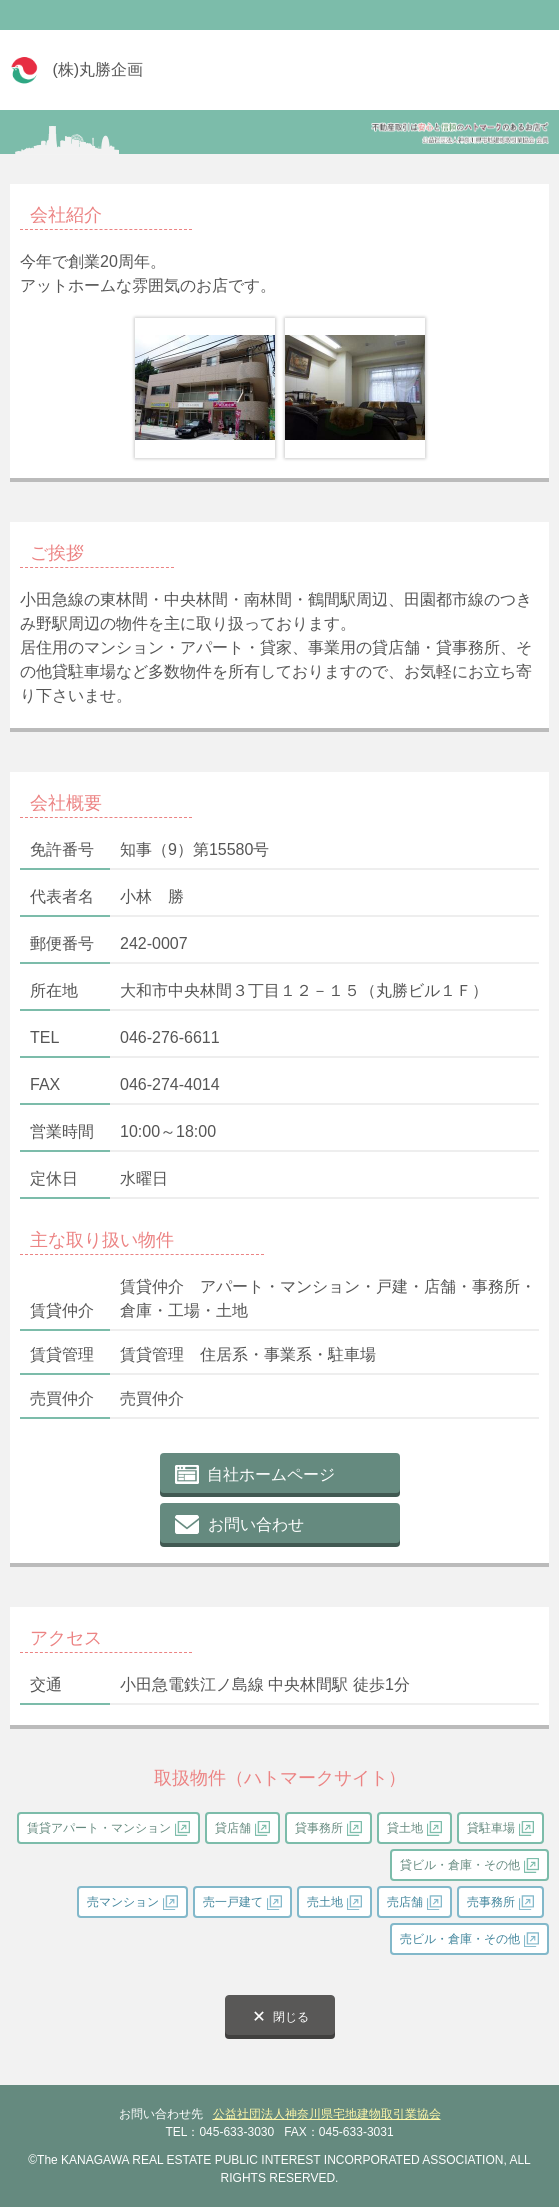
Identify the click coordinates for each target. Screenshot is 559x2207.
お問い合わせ (256, 1524)
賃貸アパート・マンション (99, 1828)
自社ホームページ (271, 1474)
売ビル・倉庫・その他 (460, 1939)
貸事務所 (319, 1828)
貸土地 (405, 1828)
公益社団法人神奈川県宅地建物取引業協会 (327, 2114)
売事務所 (491, 1902)
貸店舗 (233, 1828)
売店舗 (405, 1902)
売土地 (325, 1902)
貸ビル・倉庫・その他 (460, 1865)
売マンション (123, 1902)
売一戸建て (233, 1902)
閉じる (291, 2017)
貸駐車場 (491, 1828)
